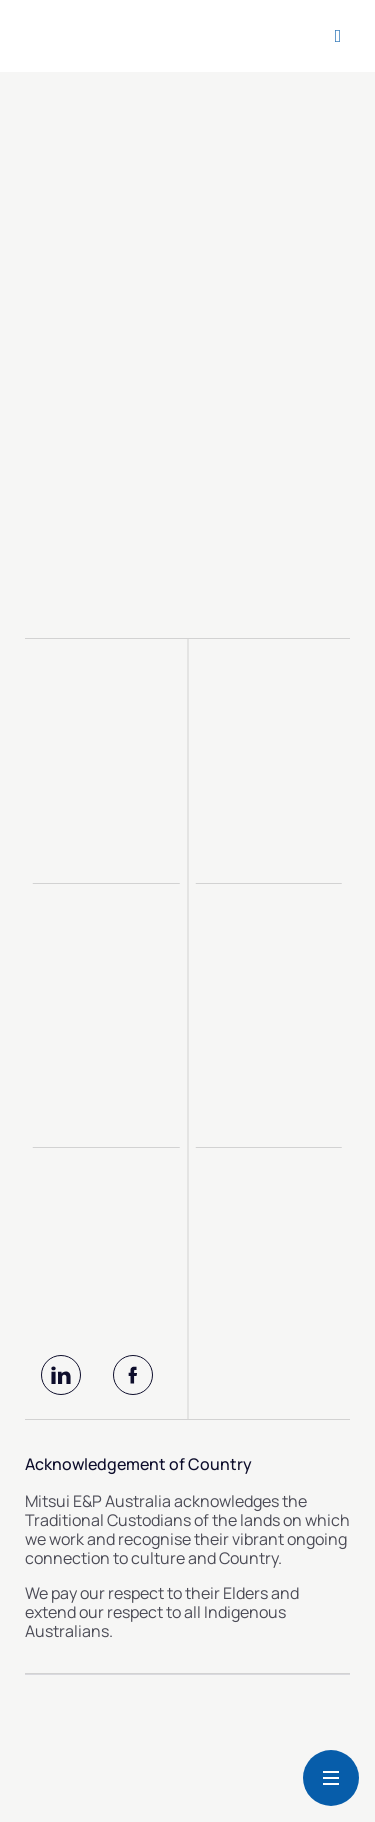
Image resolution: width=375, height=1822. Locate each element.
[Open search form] (338, 36)
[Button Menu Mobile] (331, 1778)
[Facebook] (133, 1375)
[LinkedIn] (61, 1375)
